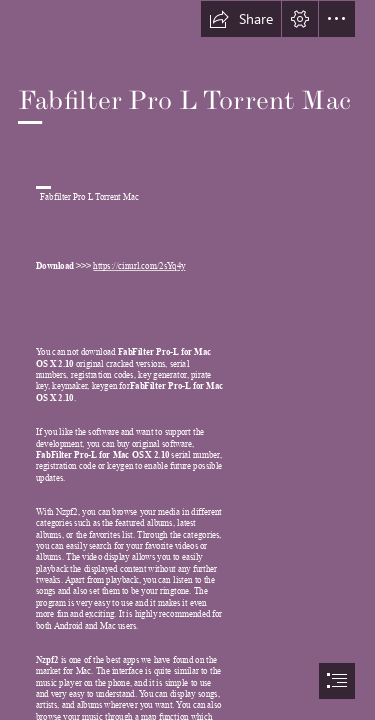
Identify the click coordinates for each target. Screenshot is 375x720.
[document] (187, 360)
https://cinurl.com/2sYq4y (139, 267)
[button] (241, 19)
